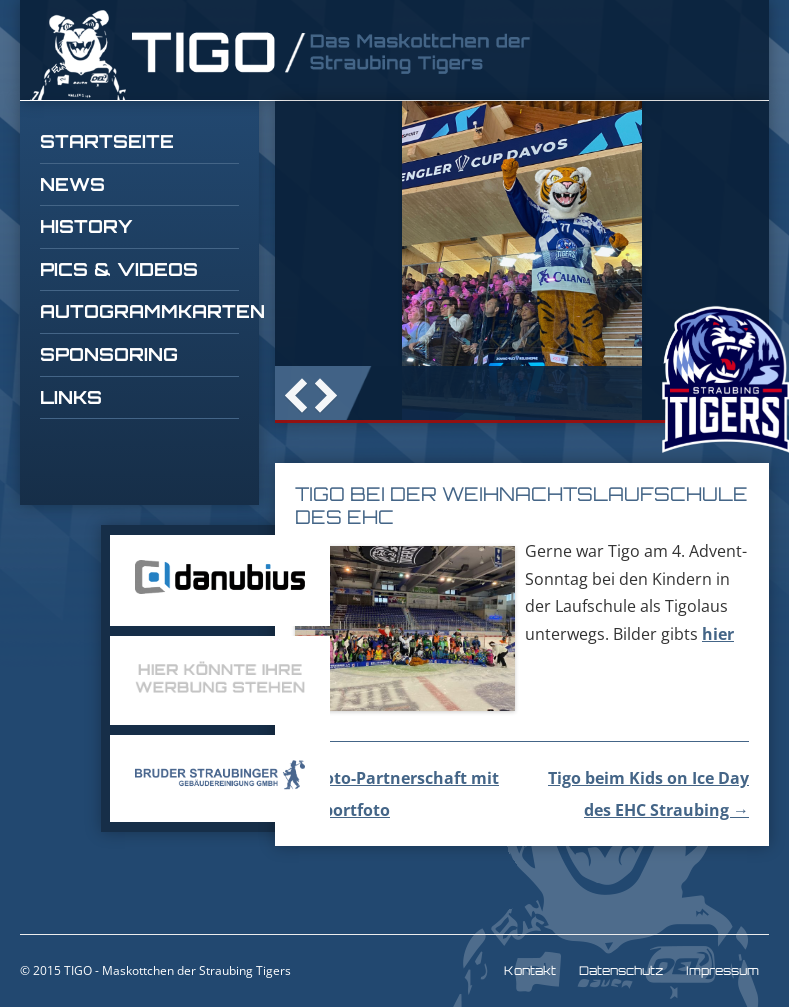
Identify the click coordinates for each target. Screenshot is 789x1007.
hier (718, 634)
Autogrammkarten (139, 311)
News (72, 184)
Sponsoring (109, 354)
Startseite (107, 141)
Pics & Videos (119, 269)
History (86, 226)
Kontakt (530, 970)
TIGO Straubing (280, 55)
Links (71, 397)
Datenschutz (621, 970)
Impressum (722, 970)
